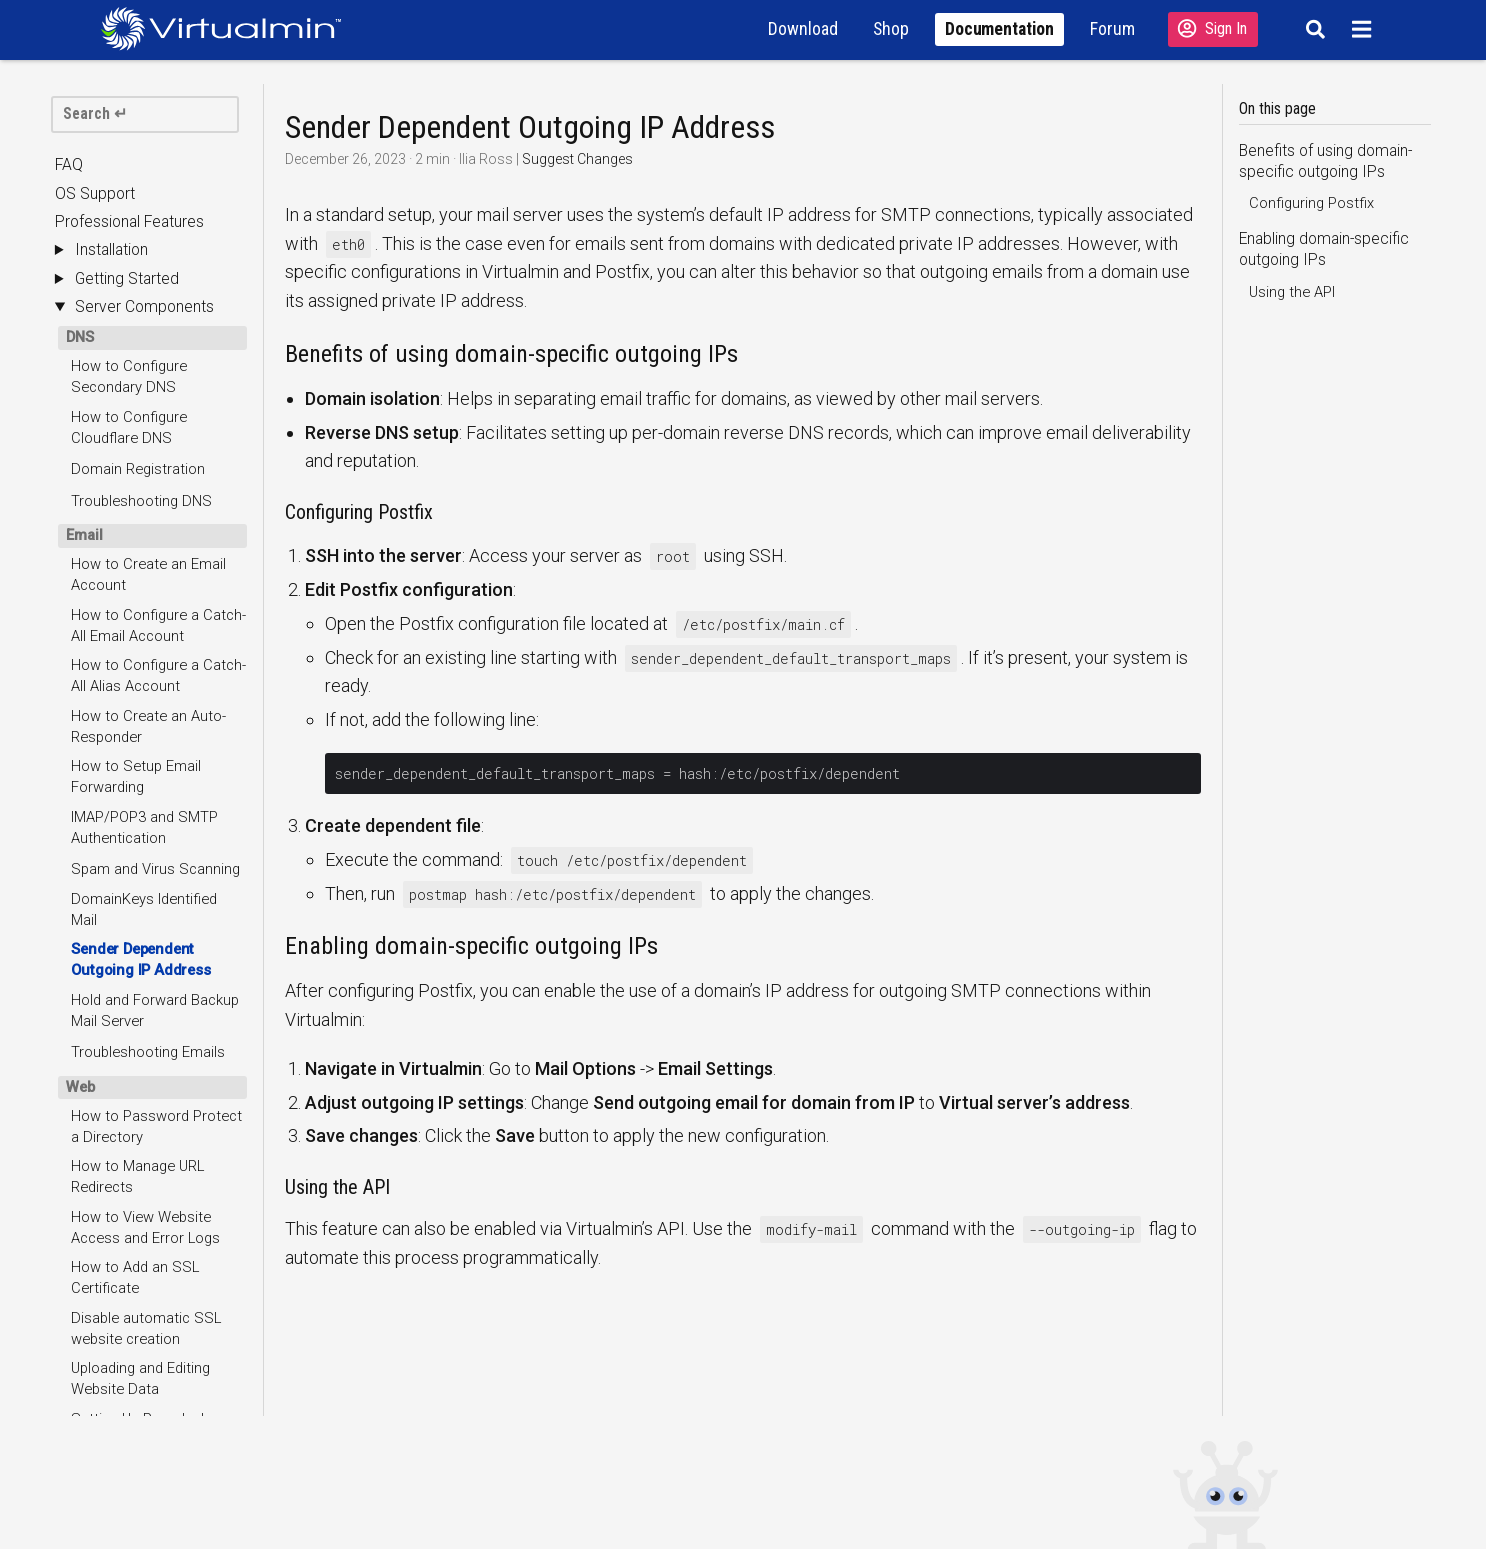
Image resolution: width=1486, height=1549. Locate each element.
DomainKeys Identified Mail (144, 155)
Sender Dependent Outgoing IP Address (140, 205)
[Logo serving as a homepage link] (229, 28)
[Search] (1312, 29)
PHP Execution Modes (143, 768)
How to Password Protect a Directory (156, 372)
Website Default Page (141, 850)
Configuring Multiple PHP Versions (151, 807)
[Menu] (1364, 29)
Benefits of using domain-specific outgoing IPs (1325, 161)
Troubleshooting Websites (157, 881)
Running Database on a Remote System (147, 1152)
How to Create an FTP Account (144, 954)
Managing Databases (140, 1113)
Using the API (1292, 292)
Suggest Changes (577, 159)
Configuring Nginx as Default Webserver (138, 725)
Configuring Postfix (1311, 203)
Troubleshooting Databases (124, 1203)
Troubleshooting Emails (148, 298)
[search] (144, 114)
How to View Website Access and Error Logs (145, 473)
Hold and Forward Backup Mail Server (155, 256)
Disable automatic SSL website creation (146, 574)
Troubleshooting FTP (139, 997)
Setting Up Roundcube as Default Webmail (154, 675)
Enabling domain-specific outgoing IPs (1324, 249)
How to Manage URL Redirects (137, 422)
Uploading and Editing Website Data (140, 624)
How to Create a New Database (141, 1070)
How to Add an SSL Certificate (135, 523)
